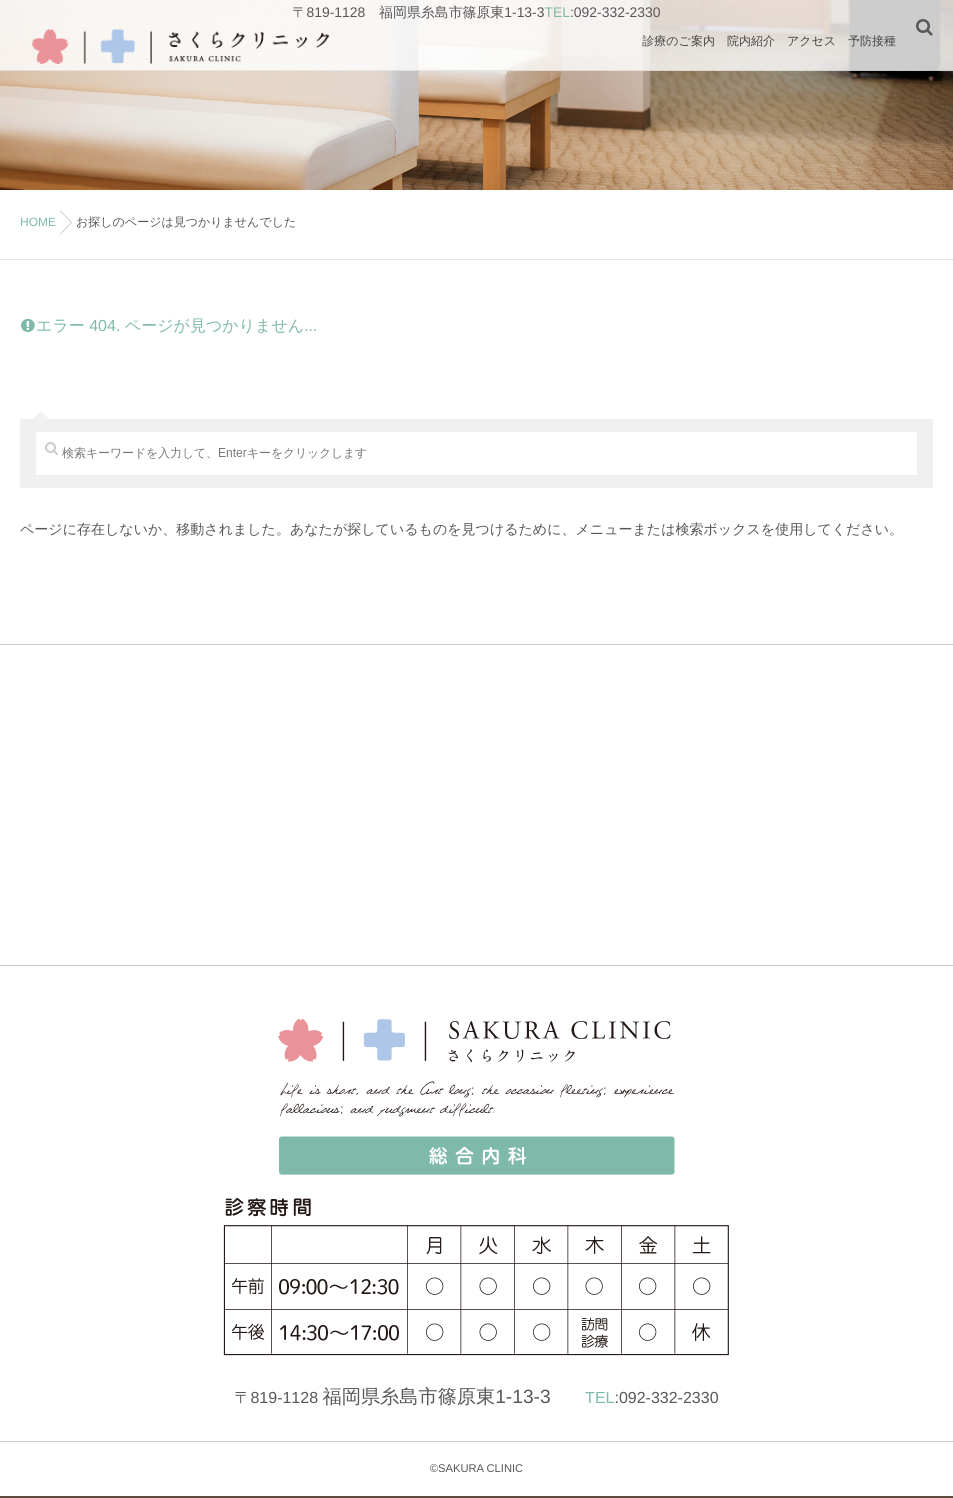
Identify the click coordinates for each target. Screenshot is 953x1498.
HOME (38, 222)
